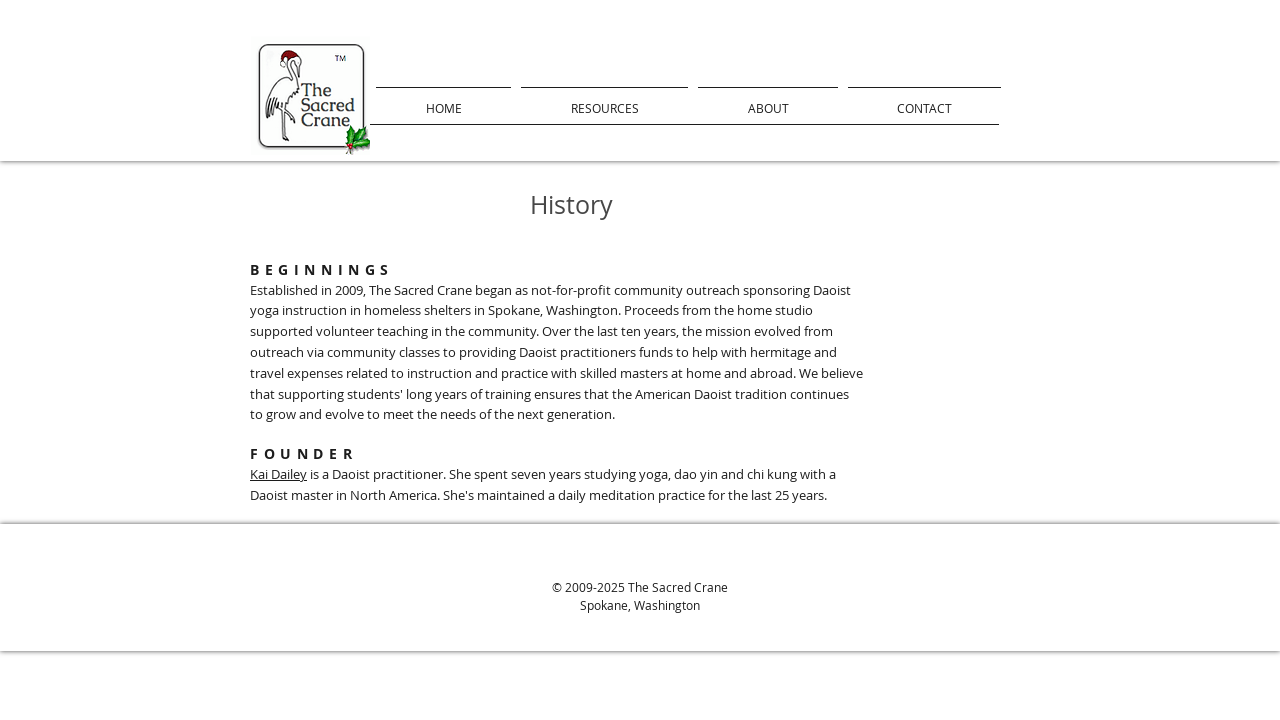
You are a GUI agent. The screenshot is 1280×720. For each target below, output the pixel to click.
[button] (604, 99)
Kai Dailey (278, 474)
